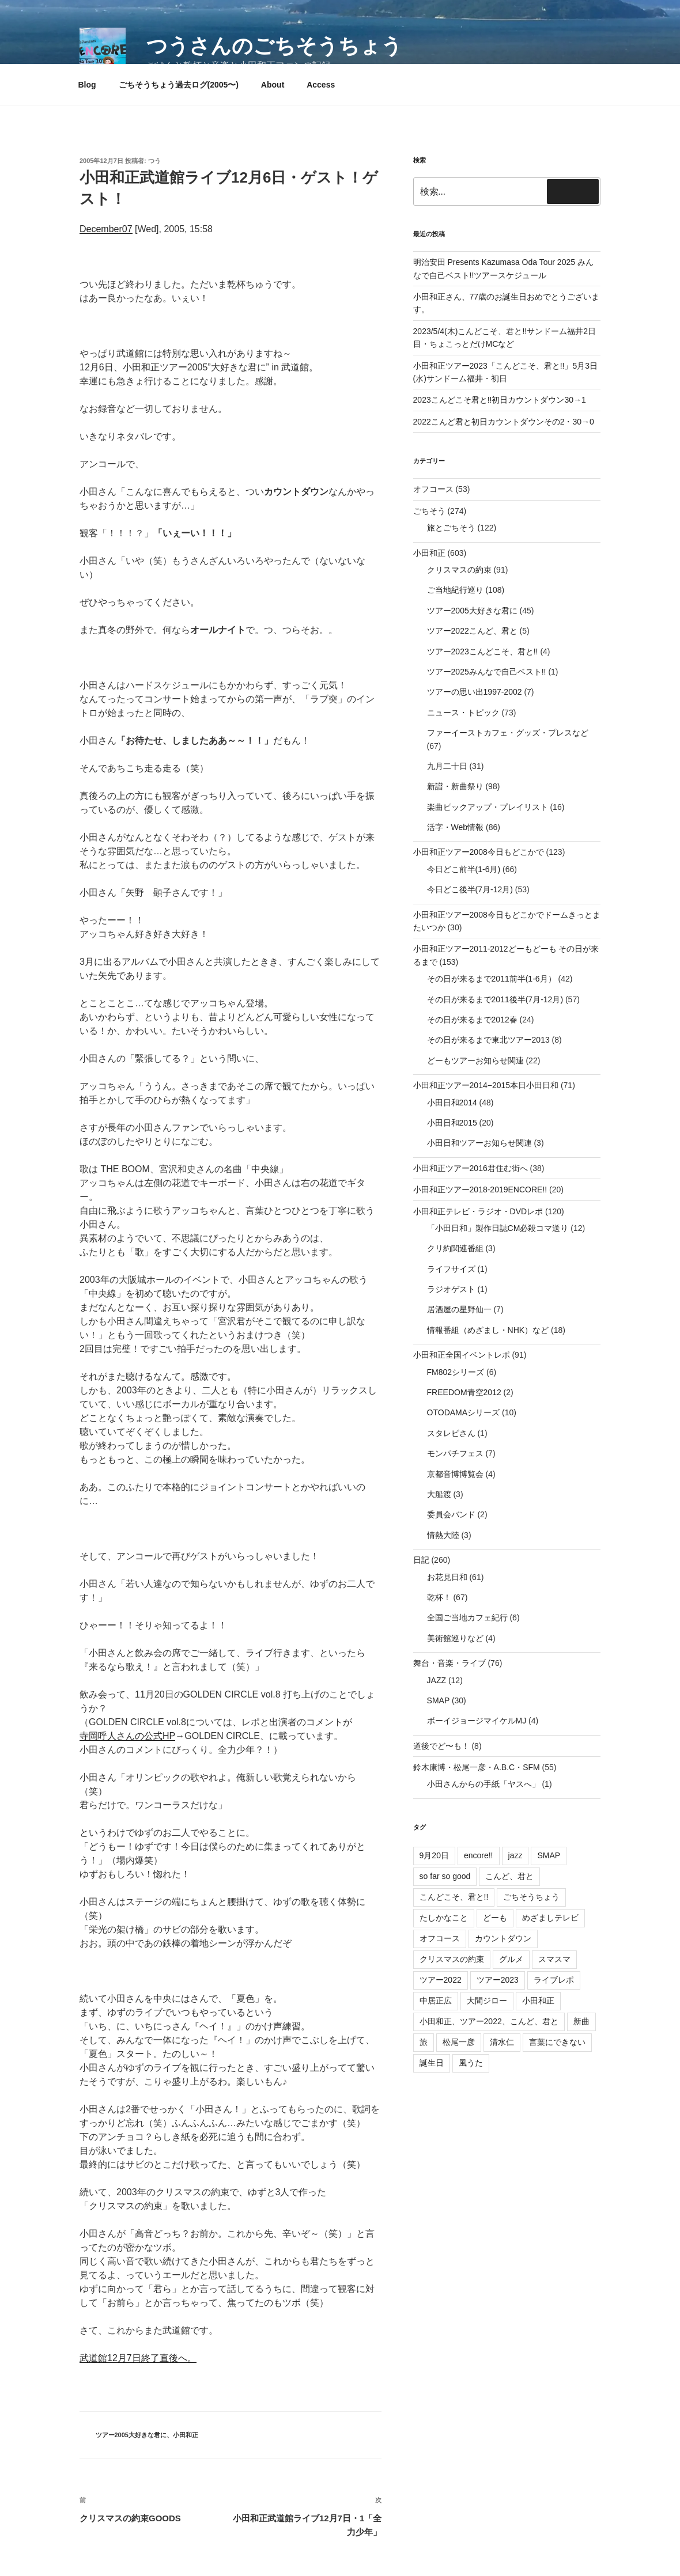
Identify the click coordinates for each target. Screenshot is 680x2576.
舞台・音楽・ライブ (449, 1663)
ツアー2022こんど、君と (472, 630)
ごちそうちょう (531, 1896)
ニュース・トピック (463, 712)
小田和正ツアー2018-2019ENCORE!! (480, 1189)
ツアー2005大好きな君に (131, 2434)
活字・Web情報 (455, 827)
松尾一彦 (459, 2042)
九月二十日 (447, 766)
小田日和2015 (452, 1122)
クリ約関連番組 (455, 1248)
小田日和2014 (452, 1102)
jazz (515, 1855)
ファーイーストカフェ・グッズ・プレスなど (507, 732)
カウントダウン (503, 1938)
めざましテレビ (550, 1917)
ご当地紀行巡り (455, 589)
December (101, 229)
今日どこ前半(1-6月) (464, 869)
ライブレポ (554, 1979)
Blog (87, 84)
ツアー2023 (498, 1979)
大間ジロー (487, 2000)
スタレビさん (451, 1433)
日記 (421, 1559)
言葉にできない (557, 2042)
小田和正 (185, 2434)
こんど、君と (509, 1876)
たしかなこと (444, 1917)
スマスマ (554, 1959)
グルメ (511, 1959)
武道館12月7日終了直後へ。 (138, 2358)
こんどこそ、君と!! (454, 1896)
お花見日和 (447, 1577)
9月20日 (434, 1855)
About (272, 84)
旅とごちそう (451, 527)
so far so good (445, 1876)
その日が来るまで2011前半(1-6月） (491, 978)
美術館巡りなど (455, 1638)
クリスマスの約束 (459, 569)
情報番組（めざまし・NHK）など (488, 1330)
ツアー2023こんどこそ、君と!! (482, 651)
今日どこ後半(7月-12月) (470, 889)
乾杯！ (439, 1597)
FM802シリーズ (456, 1372)
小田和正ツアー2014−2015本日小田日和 (485, 1085)
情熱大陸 (443, 1535)
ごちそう (429, 511)
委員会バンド (451, 1514)
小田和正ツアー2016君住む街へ (470, 1168)
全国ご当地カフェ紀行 (467, 1617)
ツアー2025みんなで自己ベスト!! (486, 671)
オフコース (433, 489)
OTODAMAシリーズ (463, 1412)
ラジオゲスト (451, 1289)
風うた (471, 2062)
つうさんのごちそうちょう (274, 46)
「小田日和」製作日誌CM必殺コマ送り (498, 1228)
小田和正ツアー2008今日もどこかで (478, 852)
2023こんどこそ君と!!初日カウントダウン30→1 (499, 399)
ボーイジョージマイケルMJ (477, 1720)
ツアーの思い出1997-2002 (474, 691)
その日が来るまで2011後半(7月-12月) (495, 999)
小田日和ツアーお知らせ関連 (479, 1142)
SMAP (438, 1700)
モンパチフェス (455, 1453)
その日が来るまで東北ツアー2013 (488, 1039)
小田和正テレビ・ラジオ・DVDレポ (478, 1211)
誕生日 (432, 2062)
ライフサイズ (451, 1269)
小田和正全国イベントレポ (461, 1354)
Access (321, 84)
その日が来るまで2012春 (472, 1019)
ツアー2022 (441, 1979)
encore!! (478, 1855)
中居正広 (436, 2000)
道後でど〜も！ (441, 1746)
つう (154, 160)
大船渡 (439, 1494)
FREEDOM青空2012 (464, 1392)
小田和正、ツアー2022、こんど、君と (489, 2021)
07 (127, 229)
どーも (495, 1917)
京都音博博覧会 (455, 1474)
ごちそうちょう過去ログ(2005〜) (179, 84)
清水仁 (502, 2042)
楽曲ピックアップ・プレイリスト (487, 807)
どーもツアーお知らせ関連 (475, 1060)
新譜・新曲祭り (455, 786)
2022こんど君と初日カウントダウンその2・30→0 (503, 421)
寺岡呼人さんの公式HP (127, 1736)
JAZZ (436, 1680)
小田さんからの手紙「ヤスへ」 (483, 1784)
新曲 (581, 2021)
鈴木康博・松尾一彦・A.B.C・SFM (476, 1767)
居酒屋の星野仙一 (459, 1309)
